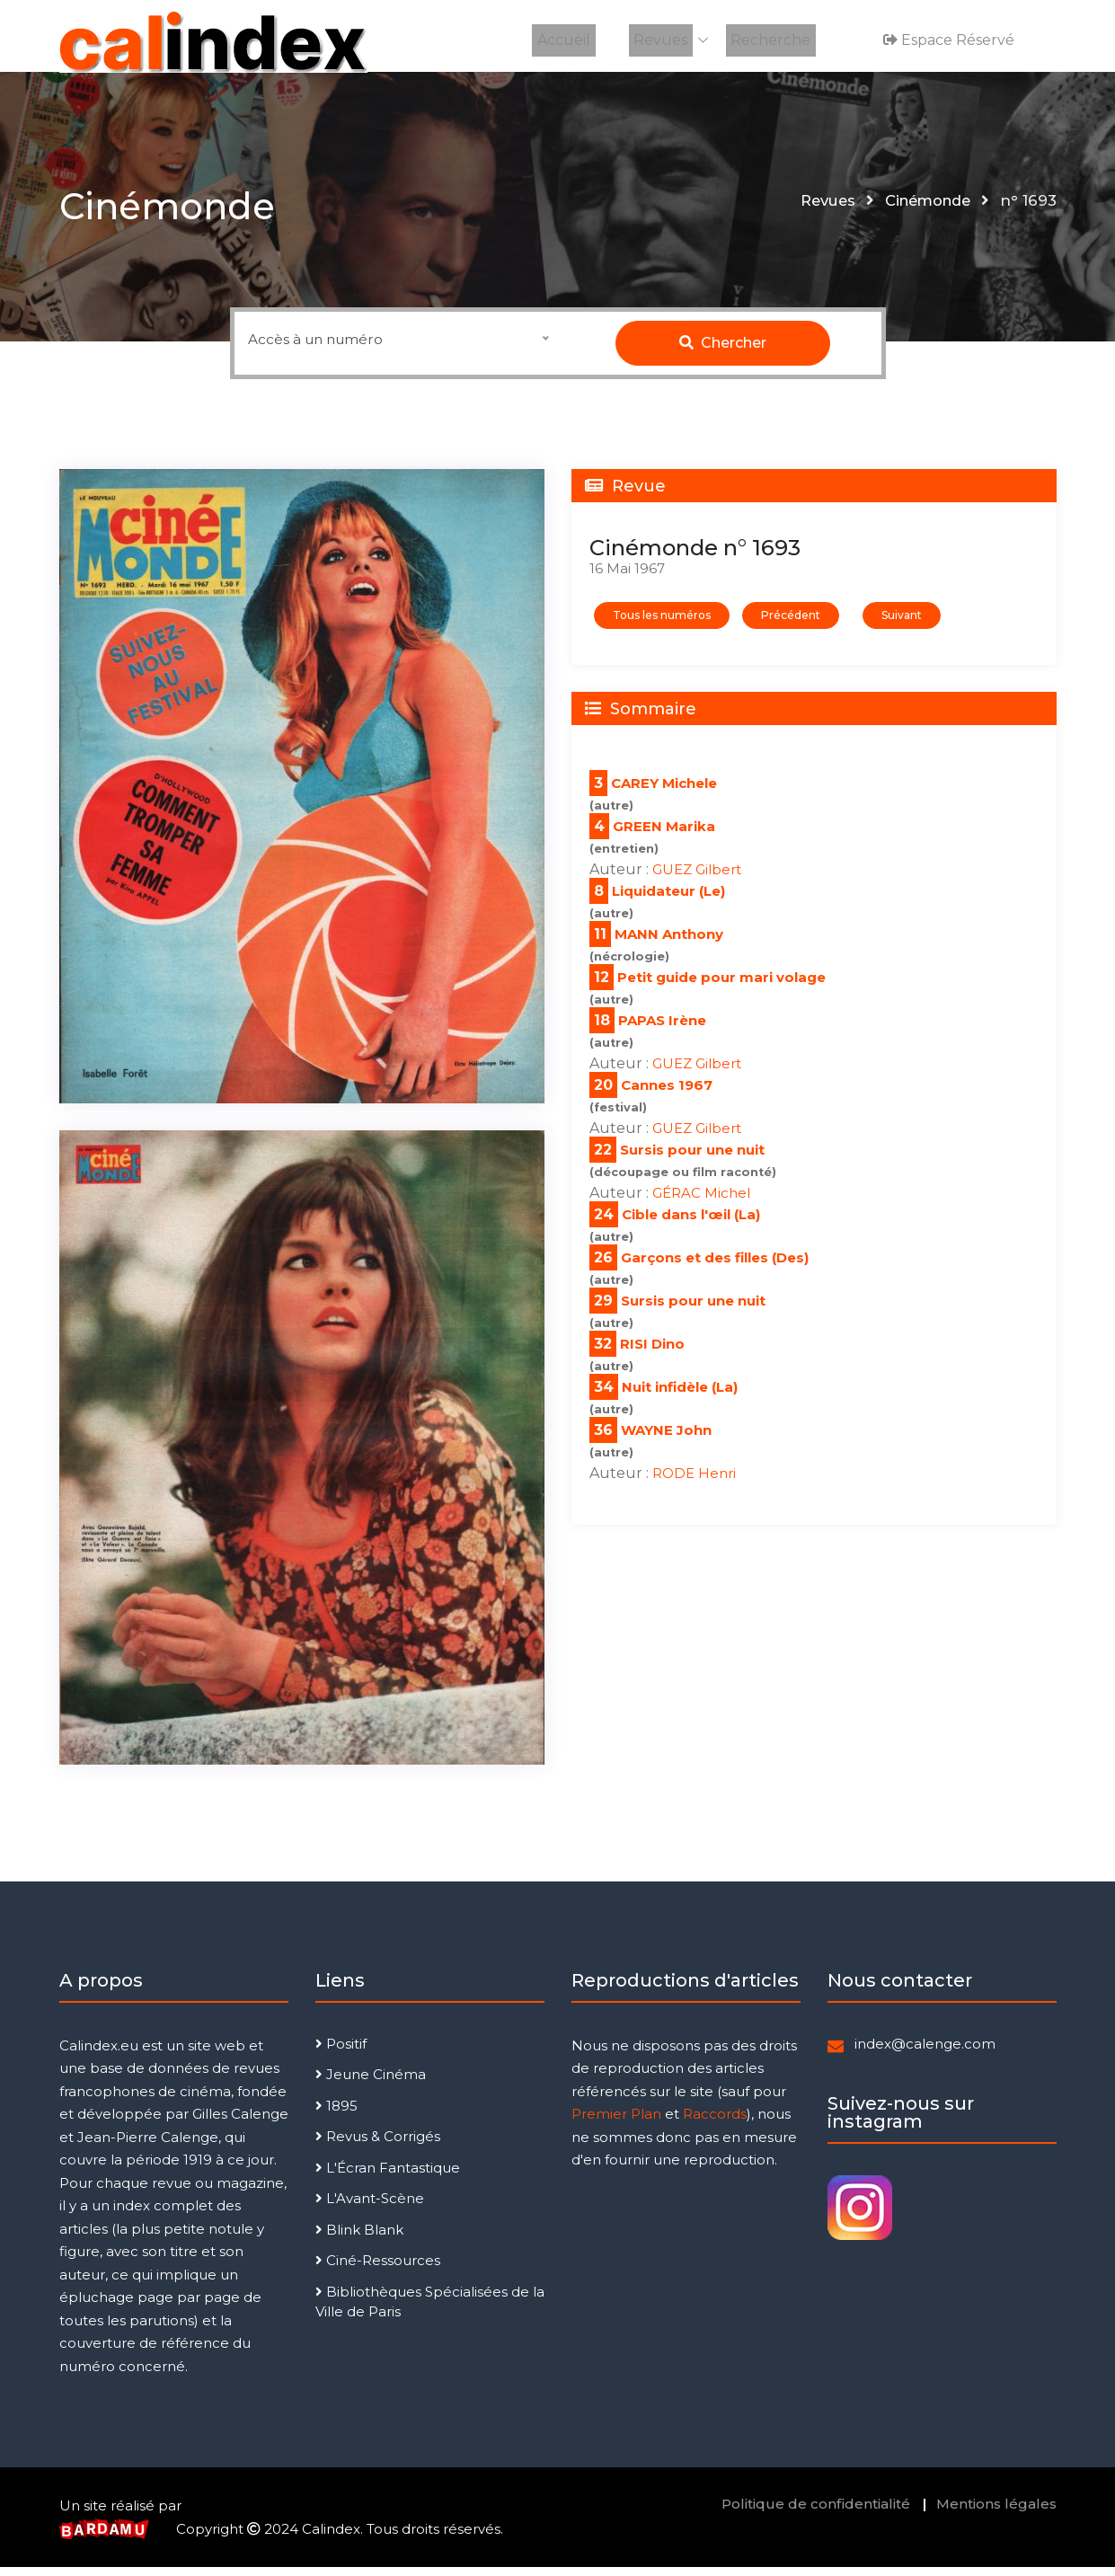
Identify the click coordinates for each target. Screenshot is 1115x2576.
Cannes (649, 1093)
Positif (341, 2052)
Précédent (790, 624)
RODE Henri (694, 1482)
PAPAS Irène (662, 1029)
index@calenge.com (925, 2052)
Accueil (569, 40)
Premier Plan (616, 2122)
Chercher (722, 351)
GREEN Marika (664, 835)
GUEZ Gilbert (696, 878)
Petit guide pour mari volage (721, 986)
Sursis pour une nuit (692, 1158)
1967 (695, 1093)
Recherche (767, 40)
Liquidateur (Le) (668, 899)
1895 (336, 2114)
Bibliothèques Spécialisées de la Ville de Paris (429, 2311)
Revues (661, 40)
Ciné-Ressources (377, 2269)
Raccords (715, 2122)
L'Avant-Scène (369, 2207)
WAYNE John (666, 1438)
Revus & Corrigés (377, 2145)
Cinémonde (924, 209)
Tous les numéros (662, 624)
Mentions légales (996, 2512)
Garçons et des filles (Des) (715, 1266)
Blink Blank (359, 2238)
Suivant (901, 624)
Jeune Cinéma (370, 2083)
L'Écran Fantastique (387, 2176)
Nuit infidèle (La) (680, 1395)
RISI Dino (652, 1352)
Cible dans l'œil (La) (691, 1223)
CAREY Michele (664, 792)
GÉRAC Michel (701, 1201)
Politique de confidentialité (815, 2512)
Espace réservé (946, 40)
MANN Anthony (669, 943)
